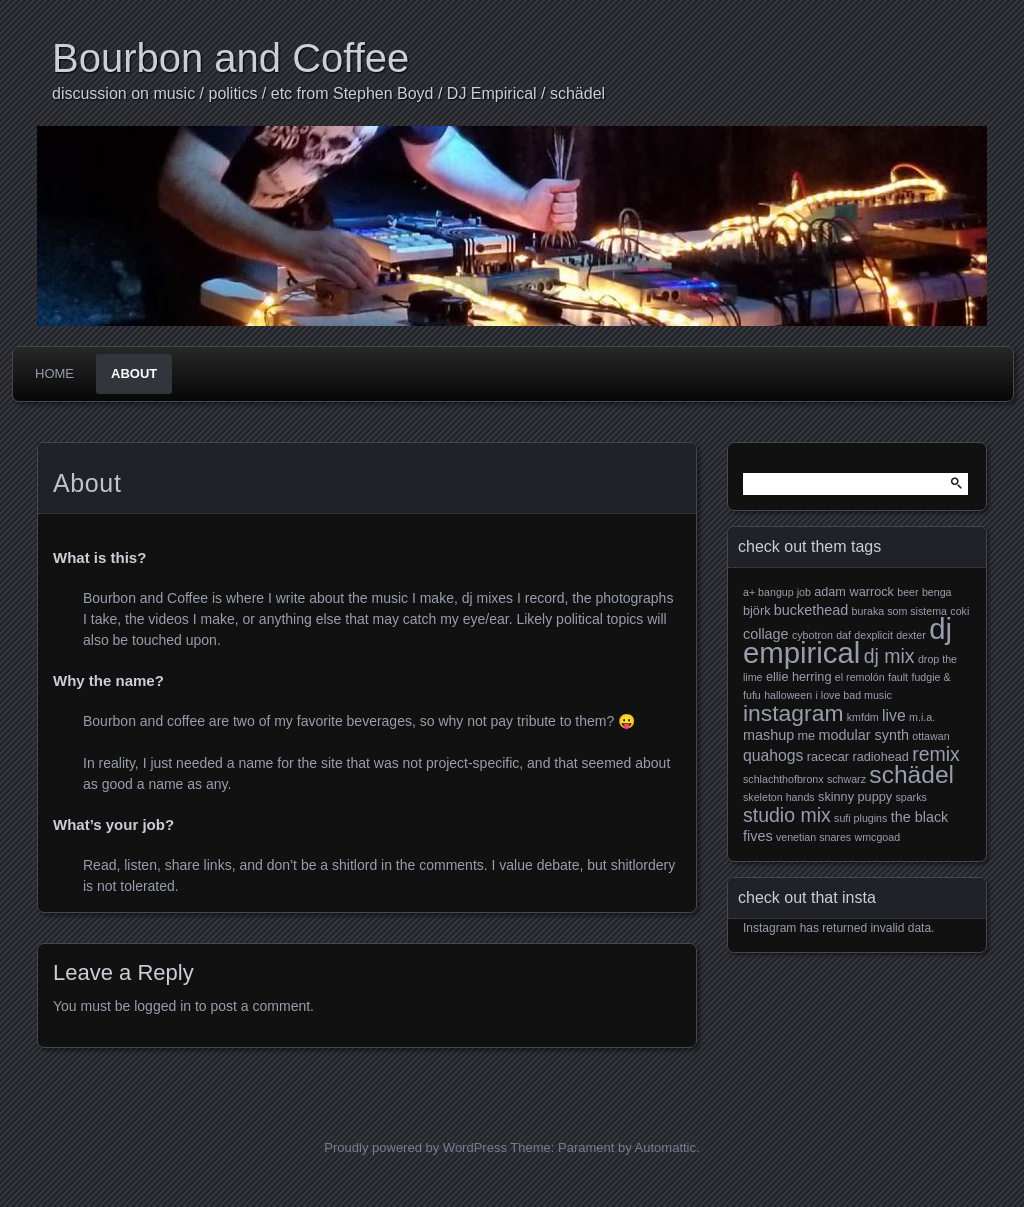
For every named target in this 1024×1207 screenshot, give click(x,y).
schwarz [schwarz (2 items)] (846, 779)
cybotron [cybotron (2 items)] (812, 635)
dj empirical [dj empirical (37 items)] (847, 640)
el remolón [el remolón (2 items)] (860, 677)
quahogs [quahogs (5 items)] (773, 755)
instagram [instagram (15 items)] (793, 713)
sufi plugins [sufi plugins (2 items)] (860, 818)
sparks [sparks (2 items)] (910, 797)
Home (54, 373)
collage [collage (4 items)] (766, 634)
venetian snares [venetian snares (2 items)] (813, 837)
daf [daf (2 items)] (843, 635)
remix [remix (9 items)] (936, 754)
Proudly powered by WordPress (415, 1147)
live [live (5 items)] (894, 715)
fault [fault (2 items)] (898, 677)
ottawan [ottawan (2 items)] (930, 736)
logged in (162, 1006)
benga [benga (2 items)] (937, 592)
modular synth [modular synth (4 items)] (864, 735)
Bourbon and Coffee (230, 58)
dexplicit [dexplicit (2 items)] (873, 635)
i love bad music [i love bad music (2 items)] (853, 695)
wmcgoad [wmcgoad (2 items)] (878, 837)
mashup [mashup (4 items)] (768, 735)
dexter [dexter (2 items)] (911, 635)
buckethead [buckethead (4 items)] (811, 610)
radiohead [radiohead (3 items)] (880, 757)
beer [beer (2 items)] (907, 592)
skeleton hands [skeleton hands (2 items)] (779, 797)
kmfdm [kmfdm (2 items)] (863, 717)
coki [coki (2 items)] (959, 611)
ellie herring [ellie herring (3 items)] (799, 677)
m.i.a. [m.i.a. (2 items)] (922, 717)
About (134, 373)
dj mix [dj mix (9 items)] (889, 656)
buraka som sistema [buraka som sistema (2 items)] (899, 611)
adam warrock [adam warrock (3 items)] (854, 592)
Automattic (665, 1147)
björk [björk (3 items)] (757, 611)
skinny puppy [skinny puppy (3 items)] (855, 797)
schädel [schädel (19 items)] (911, 774)
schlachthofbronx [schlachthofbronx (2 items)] (783, 779)
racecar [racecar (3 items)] (828, 757)
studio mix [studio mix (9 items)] (787, 815)
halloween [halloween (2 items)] (788, 695)
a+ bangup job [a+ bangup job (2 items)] (777, 592)
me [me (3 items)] (807, 736)
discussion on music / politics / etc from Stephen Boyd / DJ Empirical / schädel (328, 93)
